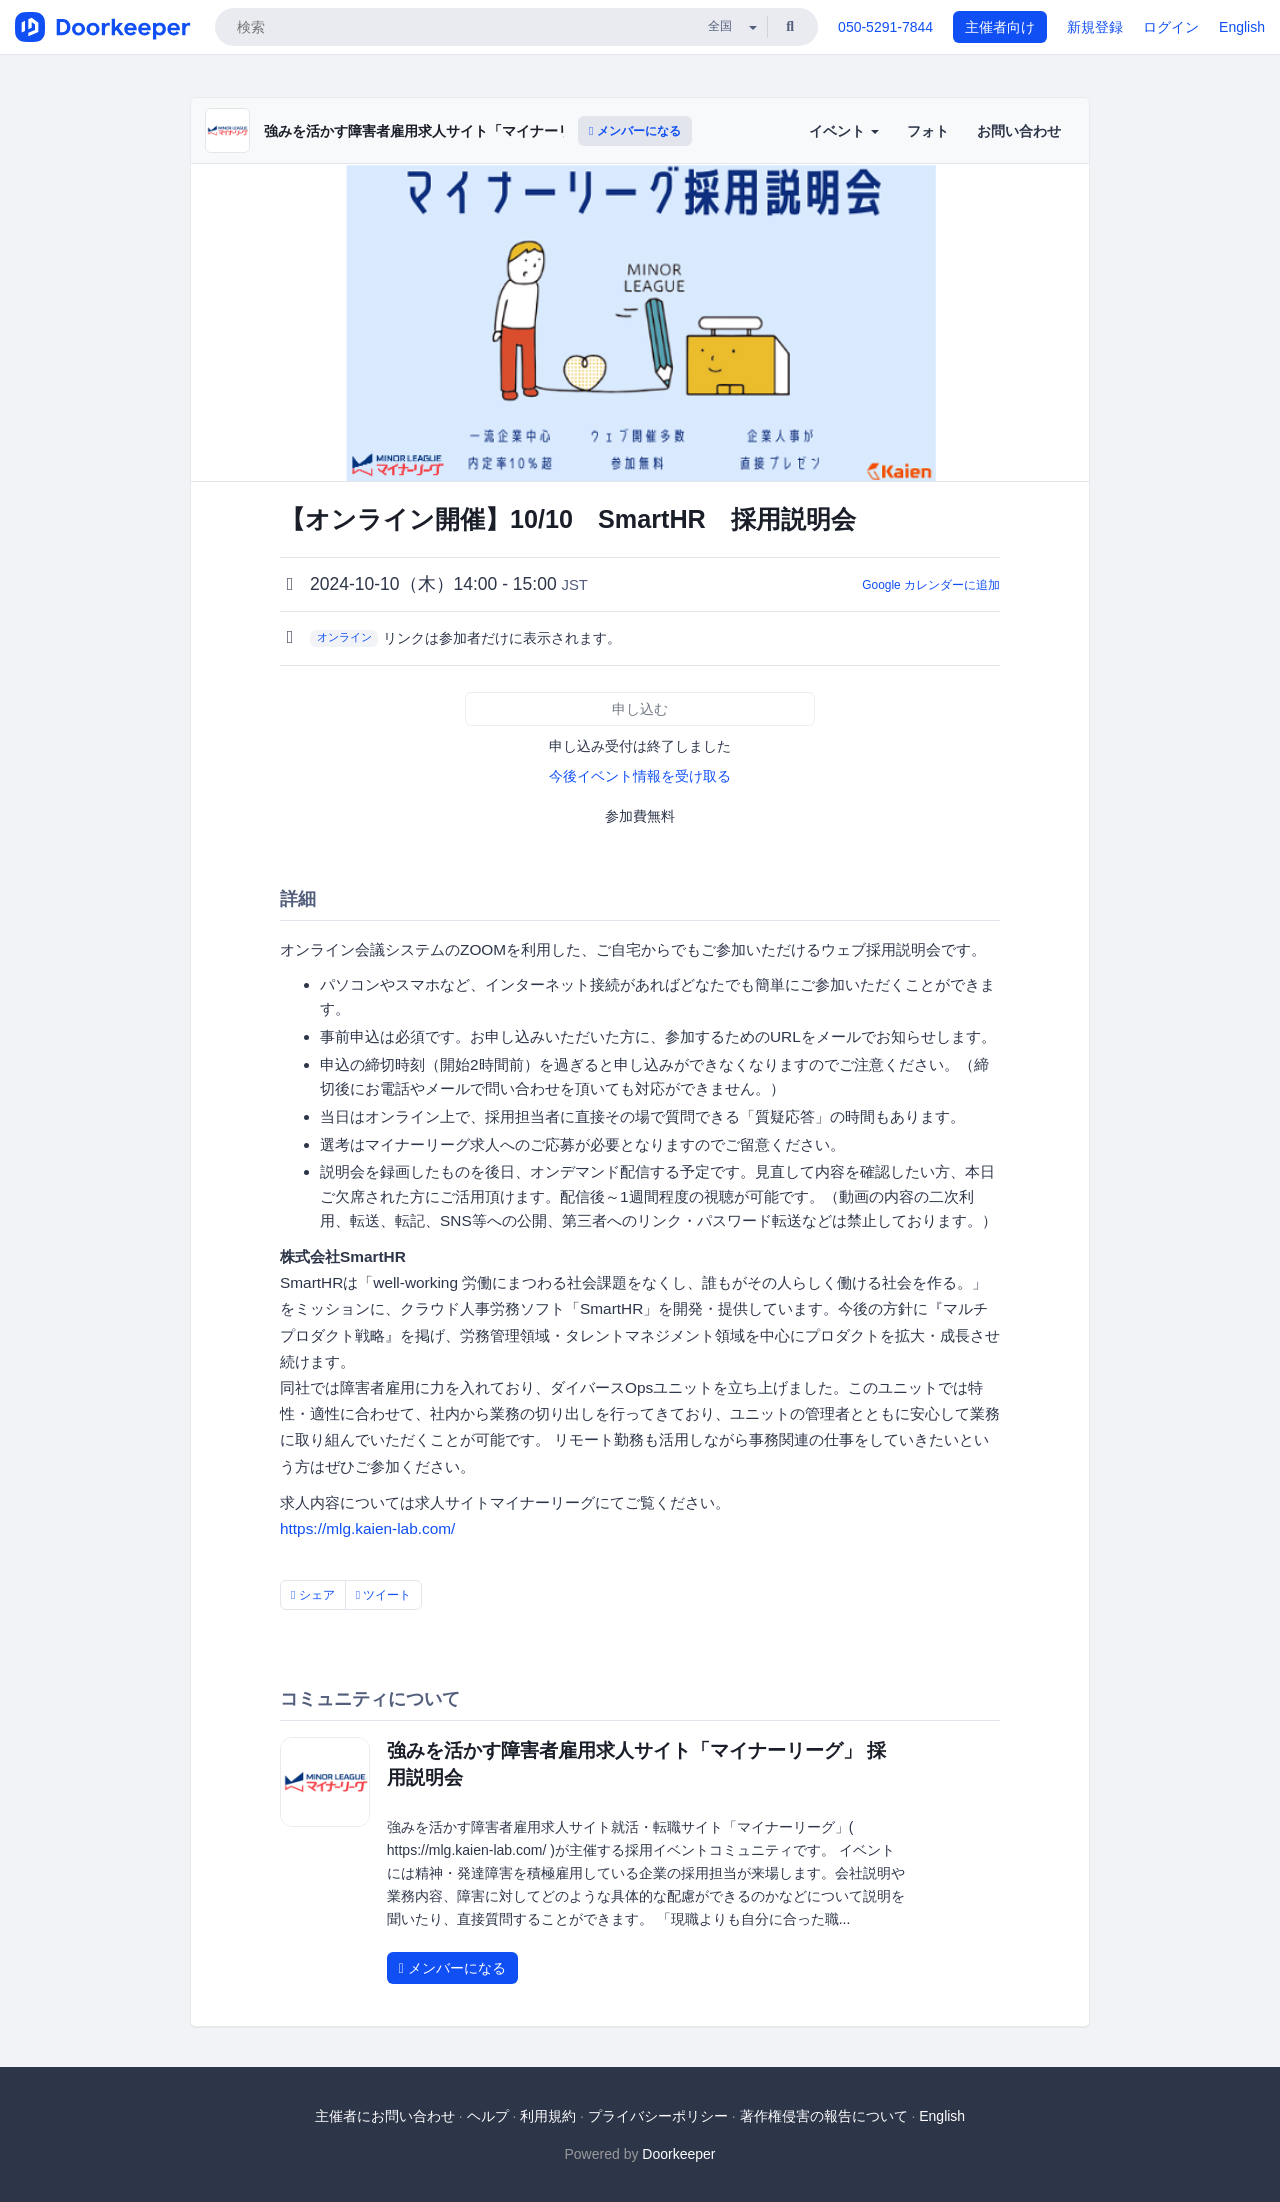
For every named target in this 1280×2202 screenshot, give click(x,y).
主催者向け (1000, 27)
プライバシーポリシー (658, 2116)
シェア (313, 1595)
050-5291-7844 (885, 27)
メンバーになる (635, 131)
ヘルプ (488, 2116)
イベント (844, 131)
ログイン (1171, 27)
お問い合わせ (1019, 131)
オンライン (344, 637)
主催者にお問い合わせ (385, 2116)
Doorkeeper (678, 2154)
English (1242, 27)
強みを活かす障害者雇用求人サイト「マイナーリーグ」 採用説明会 (476, 131)
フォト (928, 131)
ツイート (384, 1595)
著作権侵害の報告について (824, 2116)
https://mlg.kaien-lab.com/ (367, 1528)
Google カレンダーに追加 (931, 585)
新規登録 (1095, 27)
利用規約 (548, 2116)
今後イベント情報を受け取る (640, 776)
